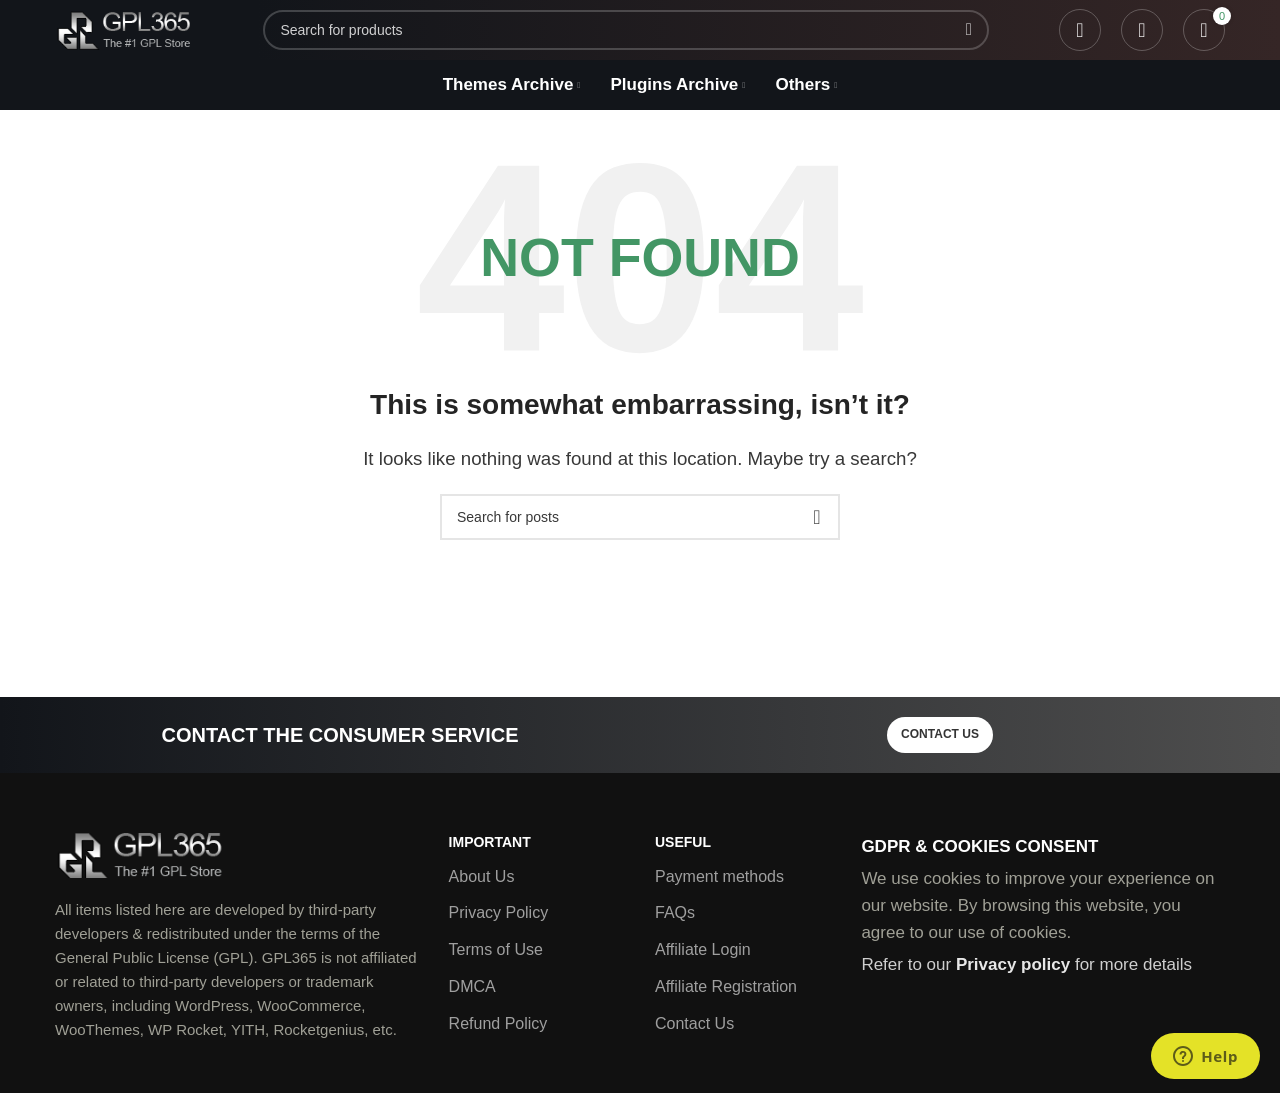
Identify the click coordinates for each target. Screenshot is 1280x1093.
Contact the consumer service (339, 735)
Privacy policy (1013, 964)
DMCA (472, 986)
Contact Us (694, 1023)
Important (490, 842)
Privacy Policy (499, 912)
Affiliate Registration (726, 986)
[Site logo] (124, 28)
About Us (482, 876)
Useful (683, 842)
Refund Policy (498, 1023)
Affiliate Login (703, 949)
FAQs (675, 912)
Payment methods (719, 876)
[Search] (626, 30)
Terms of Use (496, 949)
